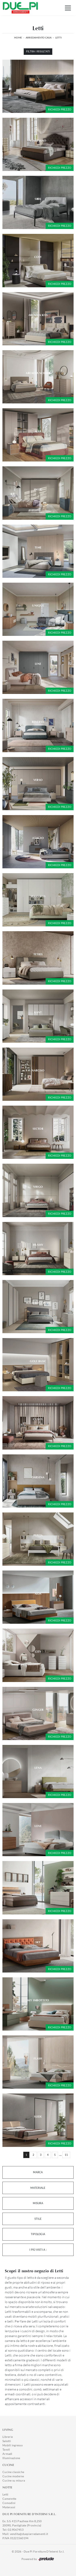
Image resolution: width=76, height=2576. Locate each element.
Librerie (7, 2436)
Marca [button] (38, 2172)
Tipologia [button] (38, 2234)
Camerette (9, 2498)
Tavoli (6, 2449)
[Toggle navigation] (68, 8)
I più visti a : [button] (38, 2249)
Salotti (6, 2441)
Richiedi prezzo (59, 109)
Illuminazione (11, 2458)
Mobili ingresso (12, 2445)
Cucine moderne (13, 2476)
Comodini (8, 2503)
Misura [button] (38, 2203)
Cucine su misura (13, 2480)
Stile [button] (38, 2218)
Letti (58, 37)
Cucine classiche (13, 2472)
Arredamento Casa (38, 37)
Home (18, 37)
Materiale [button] (37, 2187)
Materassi (8, 2507)
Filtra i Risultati (38, 51)
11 (66, 2154)
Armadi (7, 2453)
